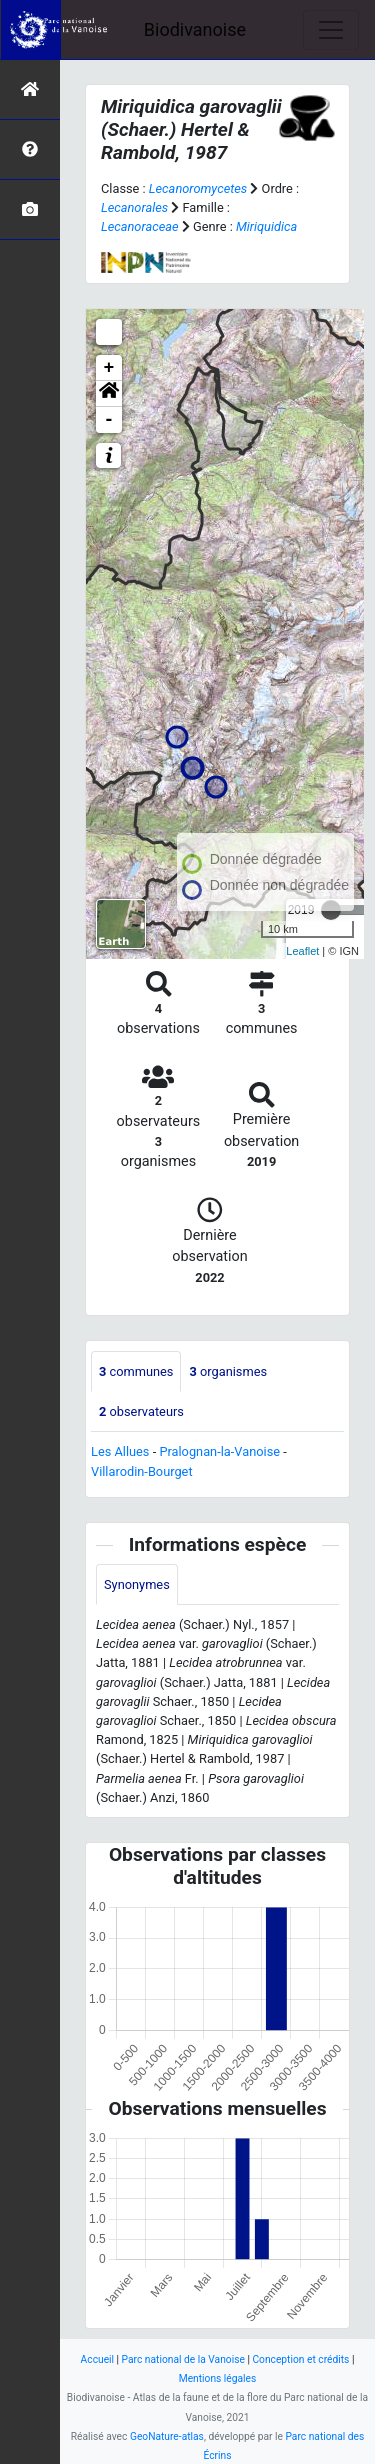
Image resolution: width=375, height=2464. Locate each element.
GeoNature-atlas (167, 2436)
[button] (109, 394)
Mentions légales (218, 2378)
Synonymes (137, 1584)
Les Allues (120, 1451)
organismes (228, 1371)
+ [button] (109, 368)
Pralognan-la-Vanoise (219, 1451)
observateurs (141, 1411)
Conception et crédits (300, 2359)
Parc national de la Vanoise (183, 2359)
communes (136, 1371)
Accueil (97, 2359)
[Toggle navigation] (331, 30)
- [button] (109, 420)
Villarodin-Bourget (142, 1471)
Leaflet (302, 951)
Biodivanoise (195, 29)
